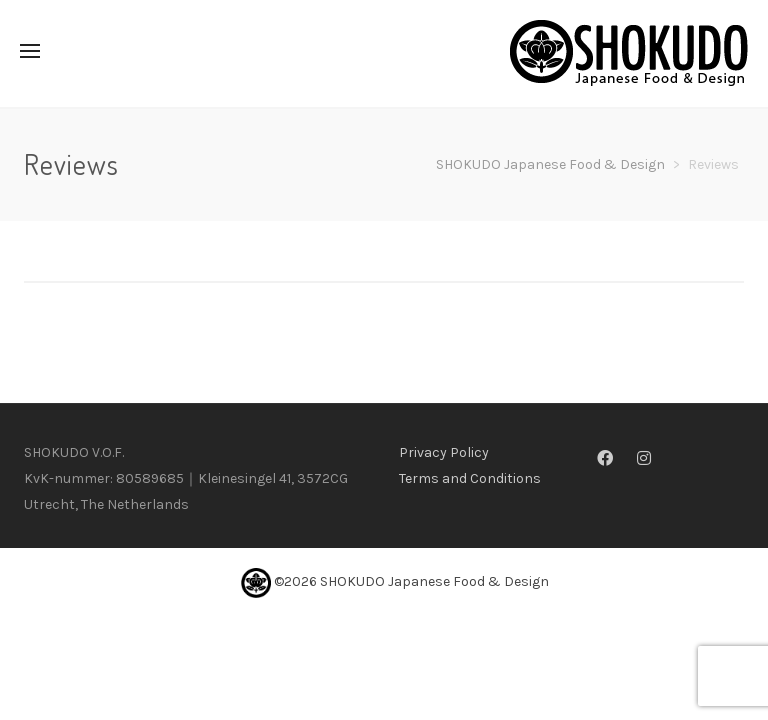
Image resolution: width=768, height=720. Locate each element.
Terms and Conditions (470, 478)
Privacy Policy (444, 452)
